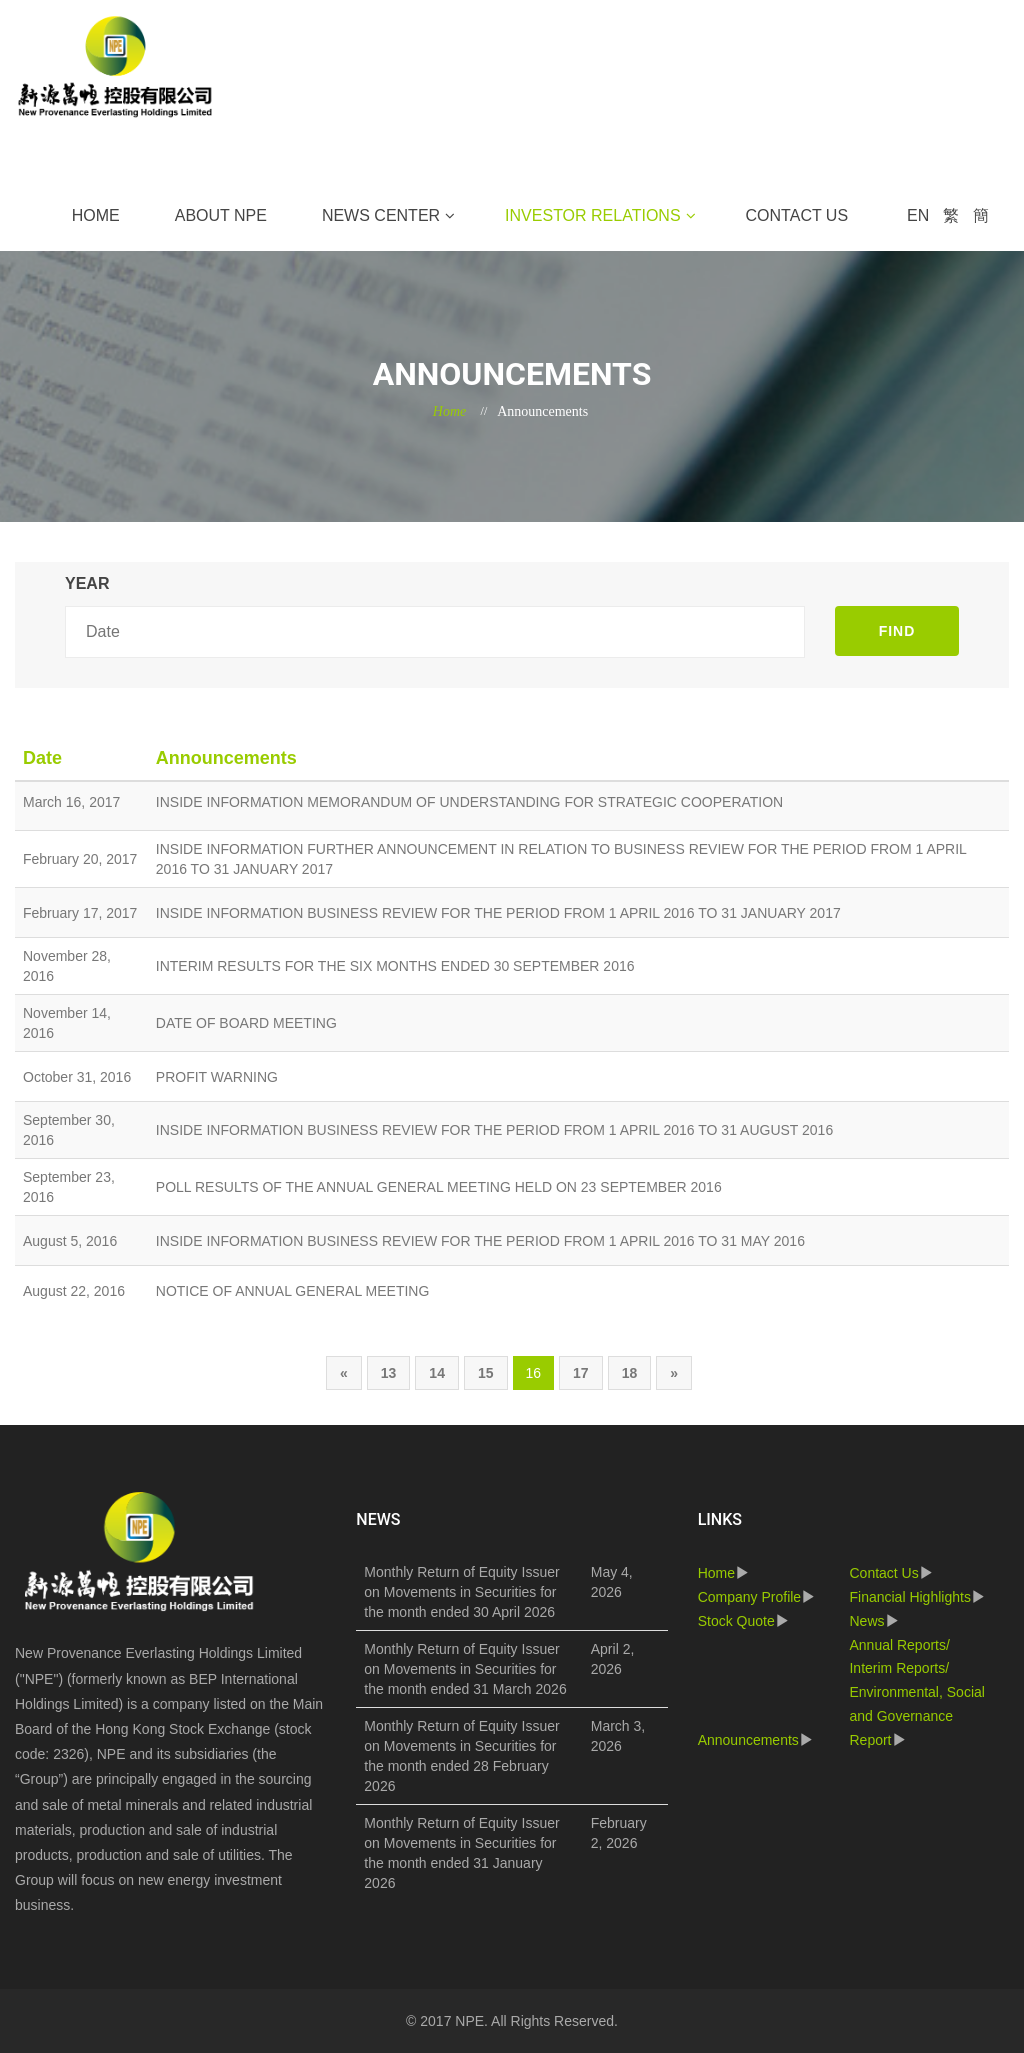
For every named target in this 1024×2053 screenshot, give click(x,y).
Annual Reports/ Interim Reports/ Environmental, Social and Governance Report (916, 1692)
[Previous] (344, 1373)
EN (918, 215)
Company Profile (750, 1597)
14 (437, 1373)
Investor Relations (592, 215)
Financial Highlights (909, 1597)
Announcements (748, 1740)
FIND (897, 631)
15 (486, 1373)
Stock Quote (736, 1621)
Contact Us (797, 215)
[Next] (674, 1373)
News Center (381, 215)
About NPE (221, 215)
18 (630, 1373)
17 (581, 1373)
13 (389, 1373)
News (866, 1621)
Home (96, 215)
